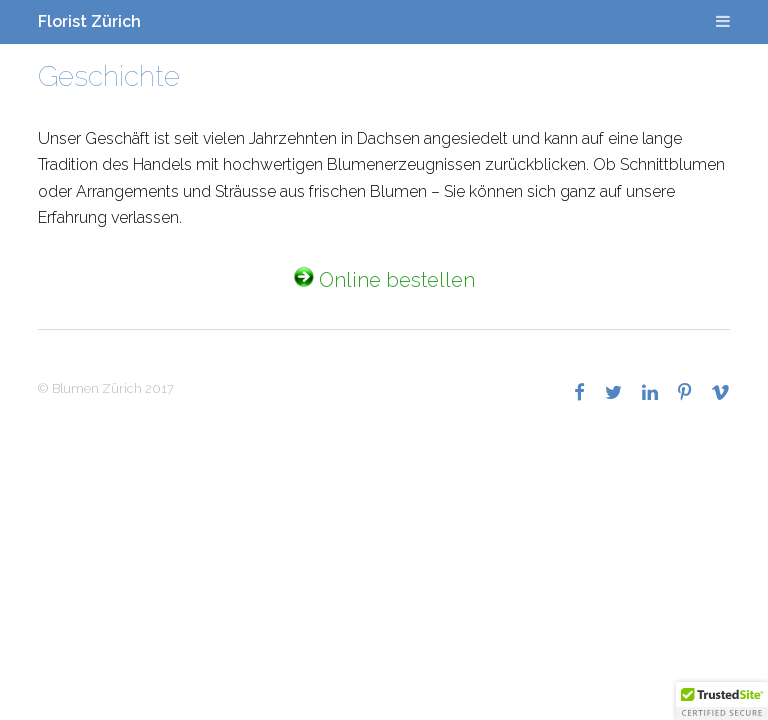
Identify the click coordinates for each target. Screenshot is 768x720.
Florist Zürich (89, 21)
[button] (722, 701)
